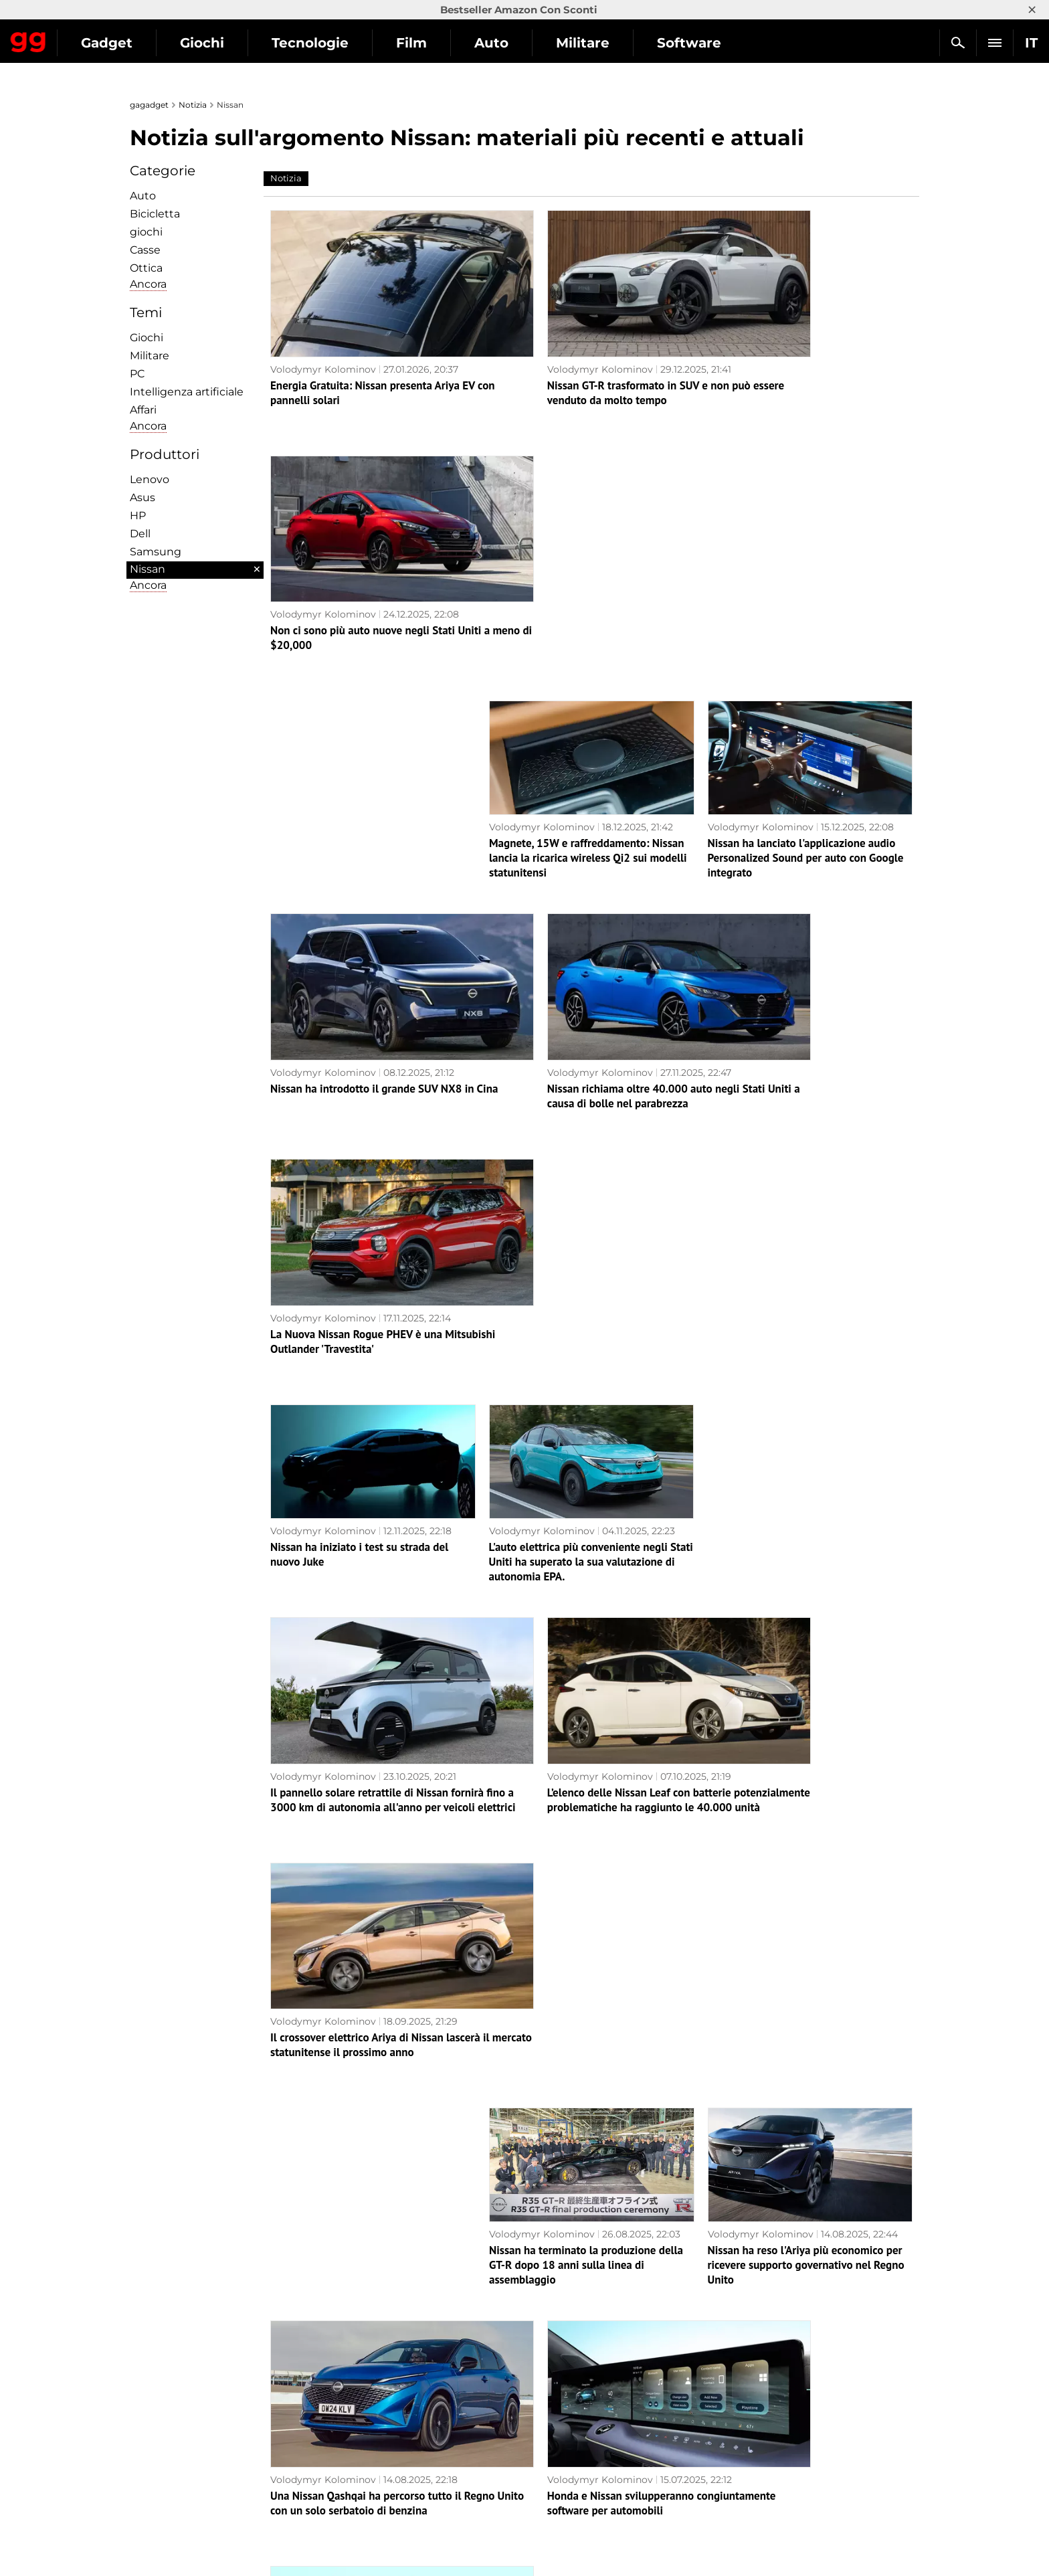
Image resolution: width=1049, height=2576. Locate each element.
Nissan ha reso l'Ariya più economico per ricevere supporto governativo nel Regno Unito (806, 1432)
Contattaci (161, 2520)
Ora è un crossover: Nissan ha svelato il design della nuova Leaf (802, 2276)
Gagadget (90, 37)
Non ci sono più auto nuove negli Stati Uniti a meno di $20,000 (799, 360)
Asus (142, 497)
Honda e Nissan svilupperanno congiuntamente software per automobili (588, 1637)
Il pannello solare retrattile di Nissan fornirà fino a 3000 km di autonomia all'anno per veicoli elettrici (359, 1219)
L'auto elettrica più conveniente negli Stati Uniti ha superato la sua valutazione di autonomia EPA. (591, 1006)
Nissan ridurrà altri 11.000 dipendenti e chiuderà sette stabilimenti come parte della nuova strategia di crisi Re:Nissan (585, 2071)
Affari (143, 409)
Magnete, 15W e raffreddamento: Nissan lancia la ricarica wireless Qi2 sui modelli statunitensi (588, 580)
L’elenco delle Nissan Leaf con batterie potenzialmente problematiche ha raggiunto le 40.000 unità (581, 1219)
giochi (146, 231)
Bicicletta (155, 213)
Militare (706, 43)
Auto (614, 43)
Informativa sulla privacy (194, 2458)
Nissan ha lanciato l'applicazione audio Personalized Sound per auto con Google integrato (806, 580)
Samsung (155, 551)
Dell (140, 533)
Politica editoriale (177, 2474)
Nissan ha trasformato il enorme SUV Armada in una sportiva (359, 1850)
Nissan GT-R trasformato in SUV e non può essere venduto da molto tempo (590, 360)
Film (534, 43)
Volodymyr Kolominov (323, 337)
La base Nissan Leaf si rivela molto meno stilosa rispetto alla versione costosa (587, 1850)
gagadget (149, 105)
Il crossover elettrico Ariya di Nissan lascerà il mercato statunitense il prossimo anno (809, 1219)
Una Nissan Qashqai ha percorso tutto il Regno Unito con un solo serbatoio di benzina (366, 1645)
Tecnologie (433, 43)
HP (138, 515)
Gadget (230, 43)
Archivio (542, 2385)
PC (137, 373)
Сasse (145, 250)
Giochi (325, 43)
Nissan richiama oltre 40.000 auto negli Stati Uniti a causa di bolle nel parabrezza (589, 786)
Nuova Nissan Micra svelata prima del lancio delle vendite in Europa (361, 2063)
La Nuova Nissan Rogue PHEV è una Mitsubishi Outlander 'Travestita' (793, 786)
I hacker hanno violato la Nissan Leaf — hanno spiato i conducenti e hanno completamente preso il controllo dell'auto (801, 2078)
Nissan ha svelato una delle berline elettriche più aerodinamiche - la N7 (576, 2276)
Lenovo (149, 479)
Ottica (146, 268)
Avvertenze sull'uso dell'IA (196, 2489)
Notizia (193, 105)
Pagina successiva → (524, 2357)
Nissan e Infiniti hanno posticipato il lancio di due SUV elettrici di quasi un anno (797, 1645)
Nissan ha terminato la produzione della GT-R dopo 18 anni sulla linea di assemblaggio (586, 1432)
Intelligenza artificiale (187, 391)
